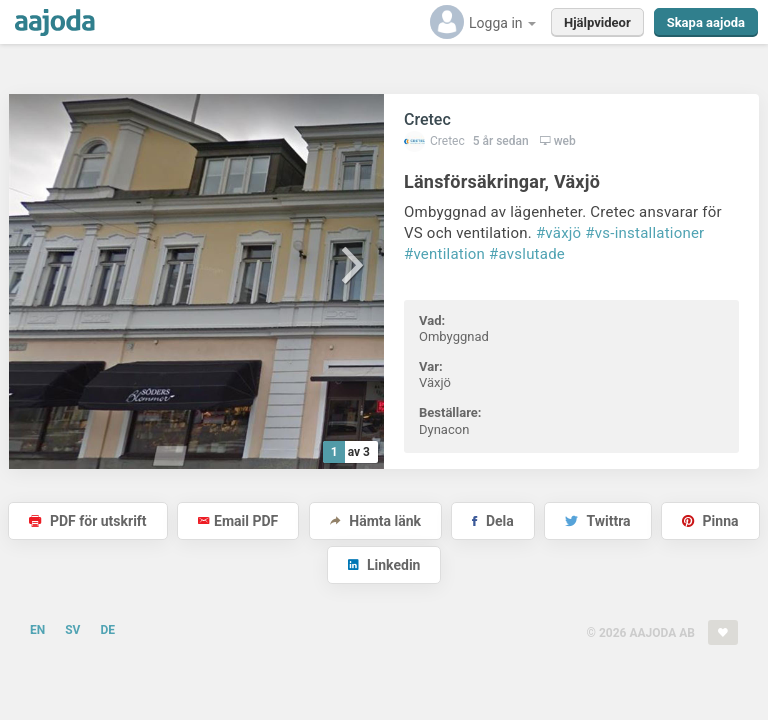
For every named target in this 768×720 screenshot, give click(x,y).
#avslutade (527, 254)
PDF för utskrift (87, 521)
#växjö (559, 233)
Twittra (597, 521)
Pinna (710, 521)
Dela (492, 521)
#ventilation (444, 254)
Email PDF (238, 521)
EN (37, 630)
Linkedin (384, 565)
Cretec (427, 119)
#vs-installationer (644, 233)
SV (72, 630)
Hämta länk (375, 521)
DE (107, 630)
